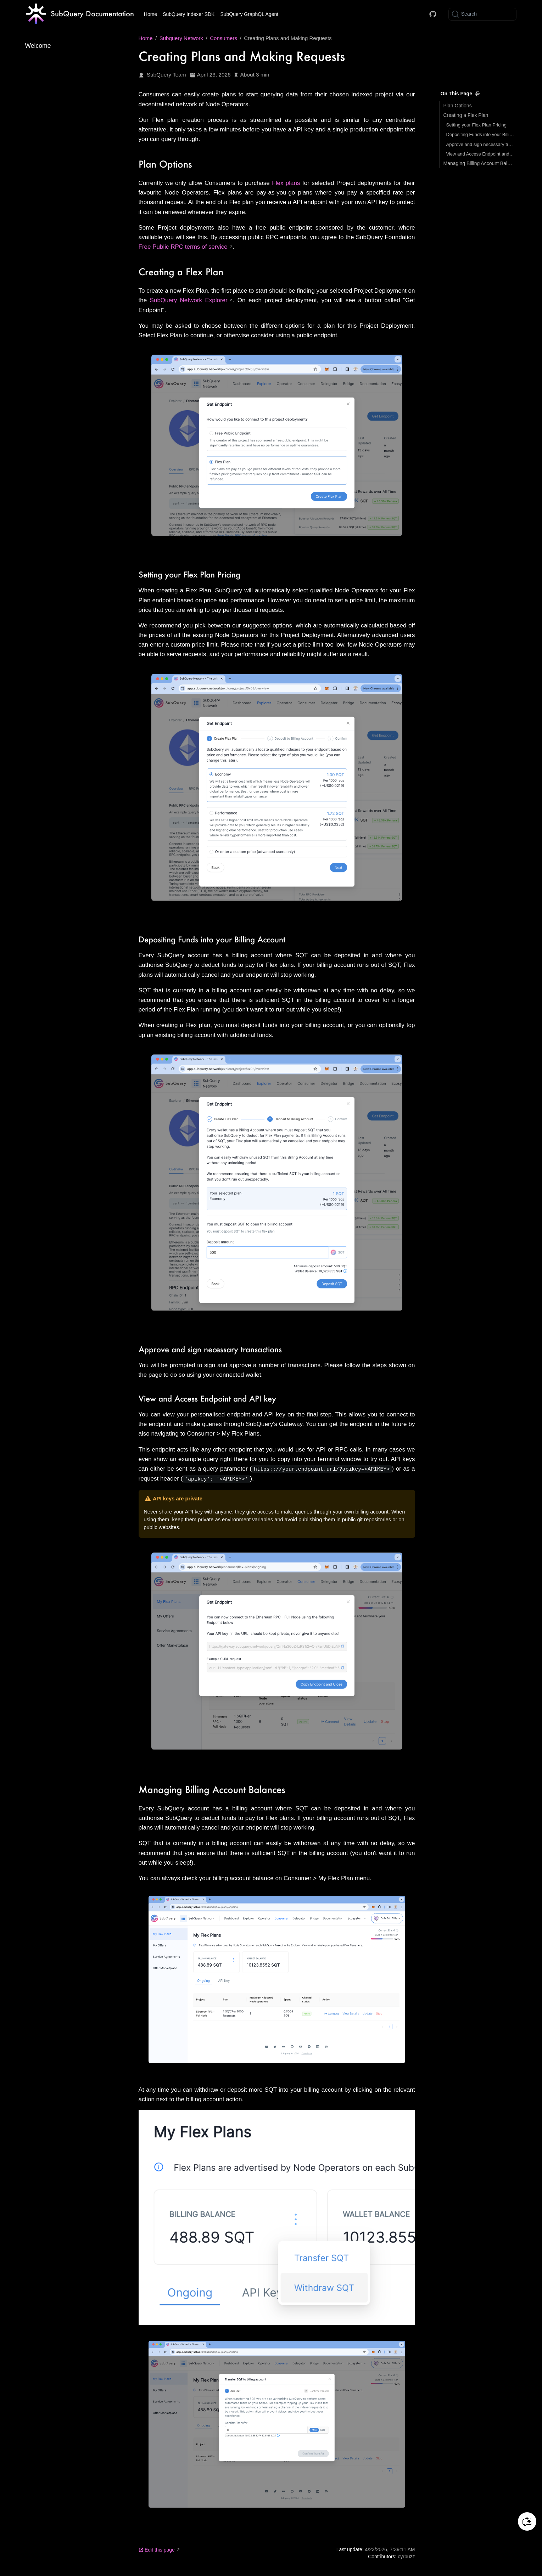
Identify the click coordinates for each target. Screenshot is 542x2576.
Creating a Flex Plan (465, 115)
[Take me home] (80, 14)
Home (150, 14)
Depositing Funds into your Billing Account (480, 134)
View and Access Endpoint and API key (480, 154)
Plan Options (457, 105)
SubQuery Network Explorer (189, 300)
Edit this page (157, 2549)
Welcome (38, 45)
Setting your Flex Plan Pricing (476, 125)
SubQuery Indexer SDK (188, 14)
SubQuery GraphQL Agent (249, 14)
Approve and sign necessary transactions (480, 144)
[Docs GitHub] (432, 14)
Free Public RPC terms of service (183, 246)
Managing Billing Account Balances (478, 163)
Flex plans (286, 183)
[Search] (482, 14)
